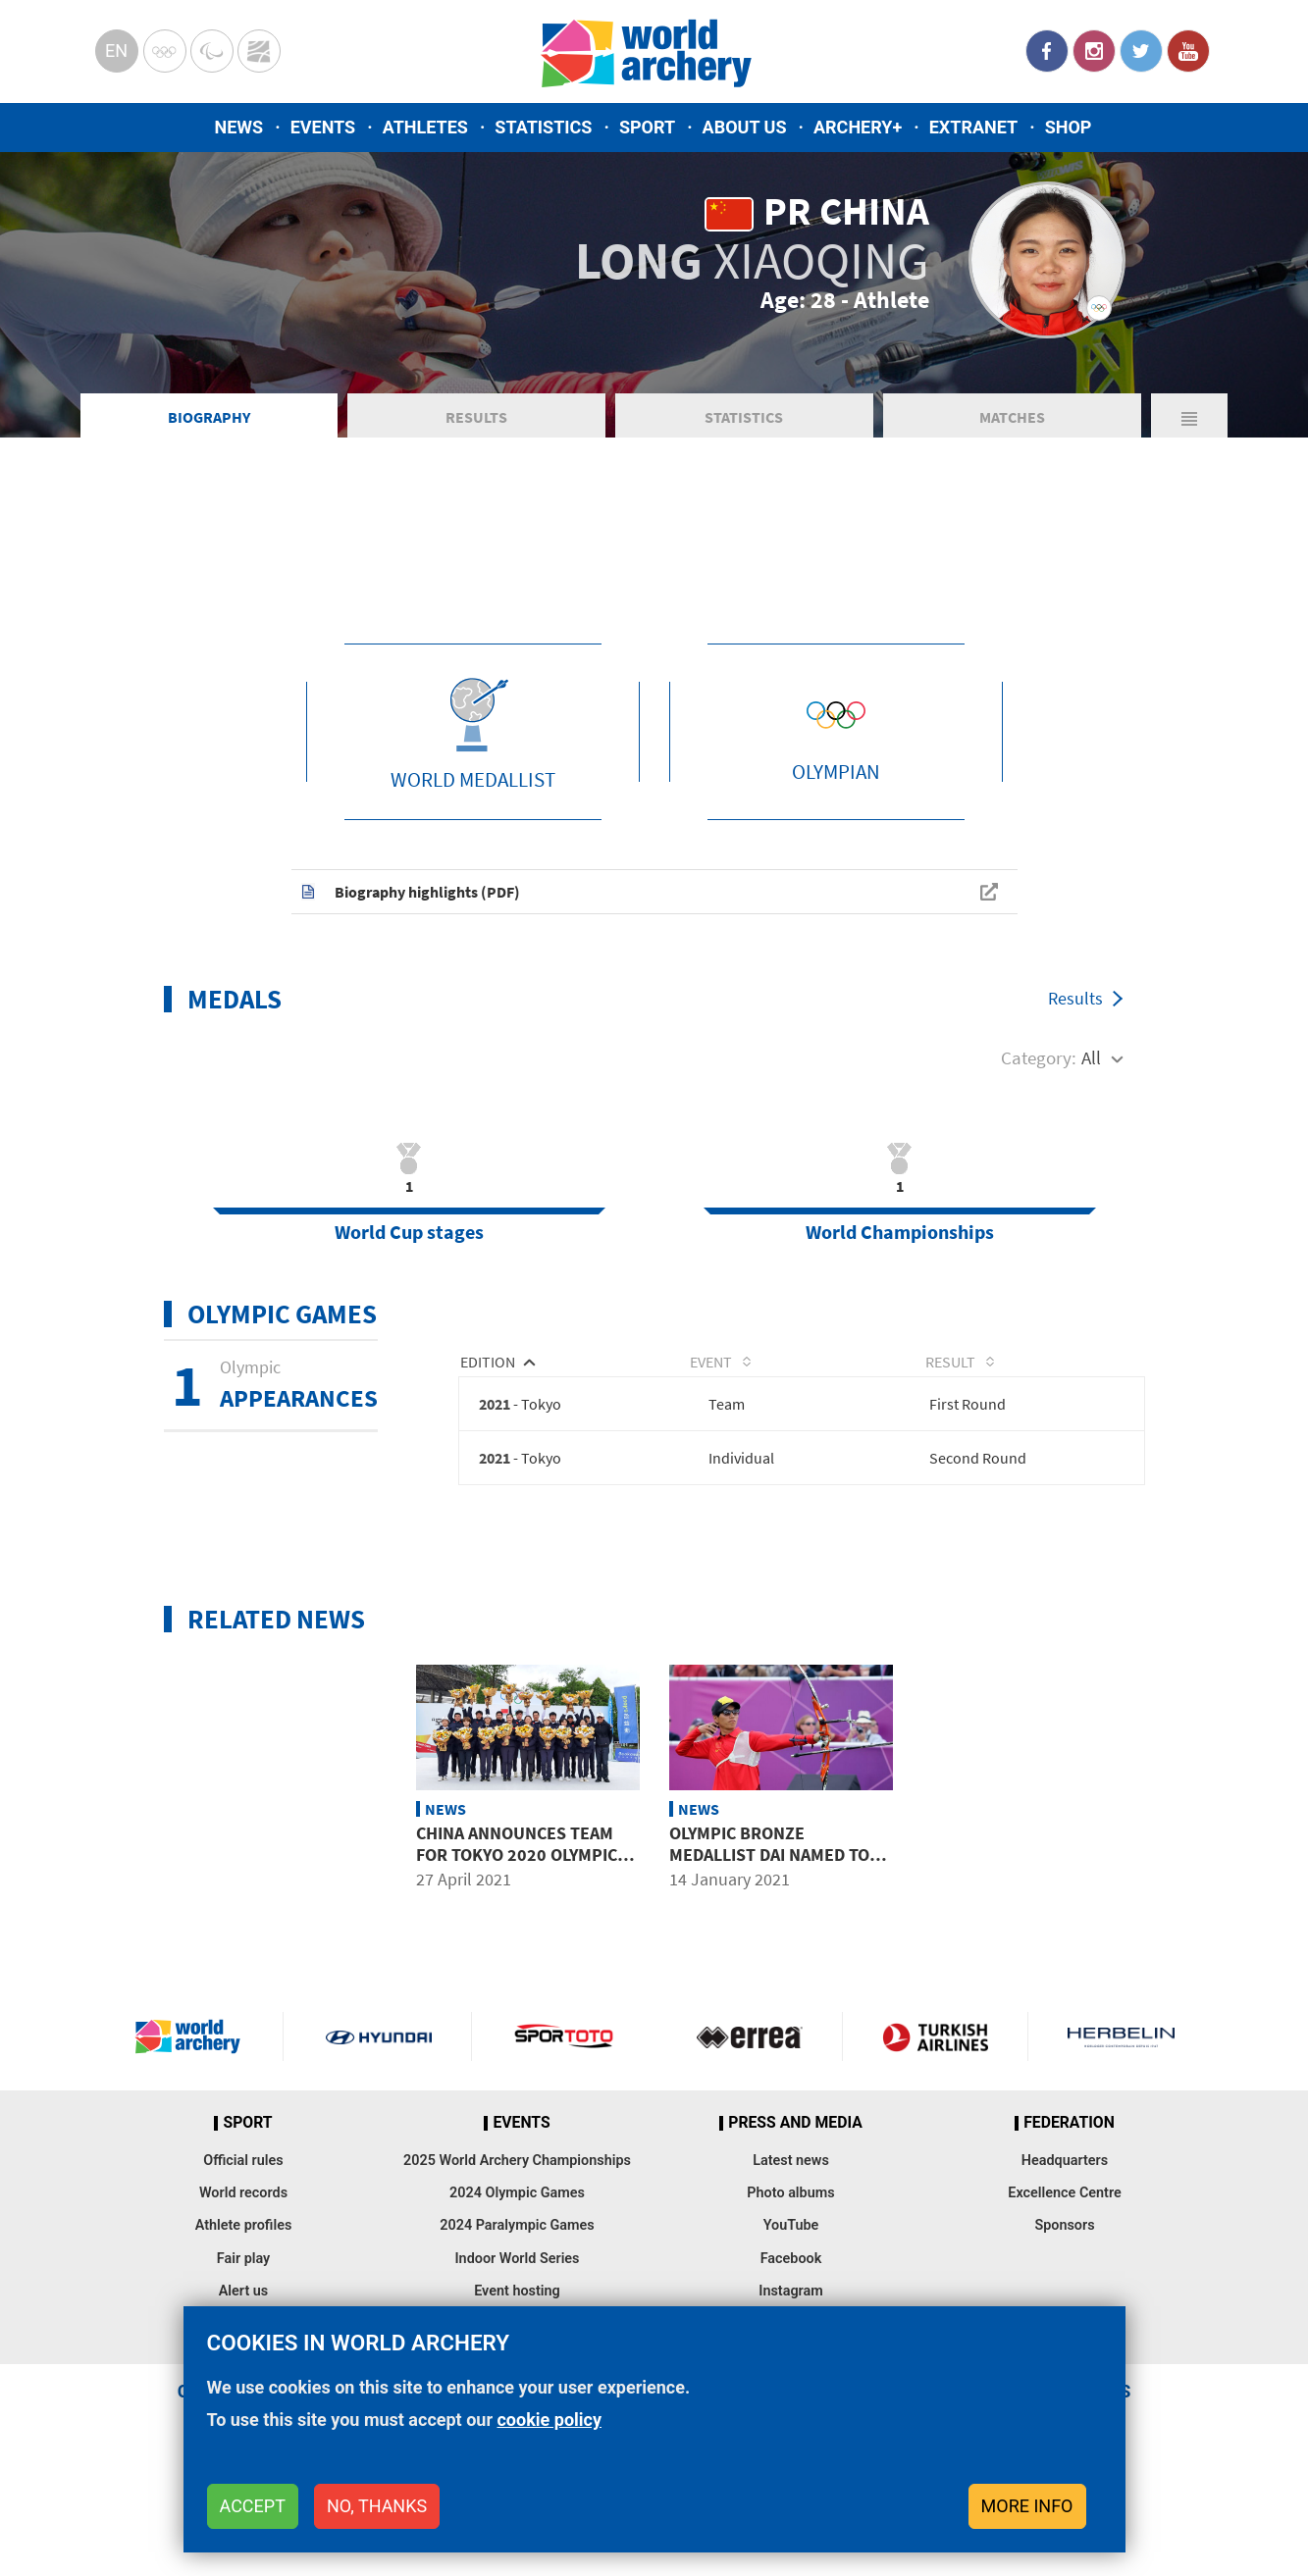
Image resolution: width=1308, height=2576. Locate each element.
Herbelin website (1121, 2130)
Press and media (795, 2217)
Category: (1038, 1145)
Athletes (425, 127)
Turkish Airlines (935, 2130)
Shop (1068, 127)
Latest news (791, 2254)
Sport (647, 127)
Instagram (1094, 51)
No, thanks (377, 2506)
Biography (209, 504)
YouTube (1188, 51)
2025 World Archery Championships (517, 2254)
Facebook (1047, 51)
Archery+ (857, 127)
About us (745, 127)
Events (323, 127)
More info (1027, 2506)
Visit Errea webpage (750, 2130)
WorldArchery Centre (259, 51)
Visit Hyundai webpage (379, 2130)
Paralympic (212, 51)
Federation (1069, 2217)
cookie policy (549, 2419)
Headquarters (1064, 2254)
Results (476, 504)
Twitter (1141, 51)
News (239, 127)
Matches (1012, 504)
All (1091, 1145)
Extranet (973, 127)
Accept (253, 2506)
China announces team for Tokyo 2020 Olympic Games (516, 1948)
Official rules (243, 2254)
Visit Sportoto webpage (564, 2130)
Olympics (164, 51)
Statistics (543, 127)
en (116, 50)
